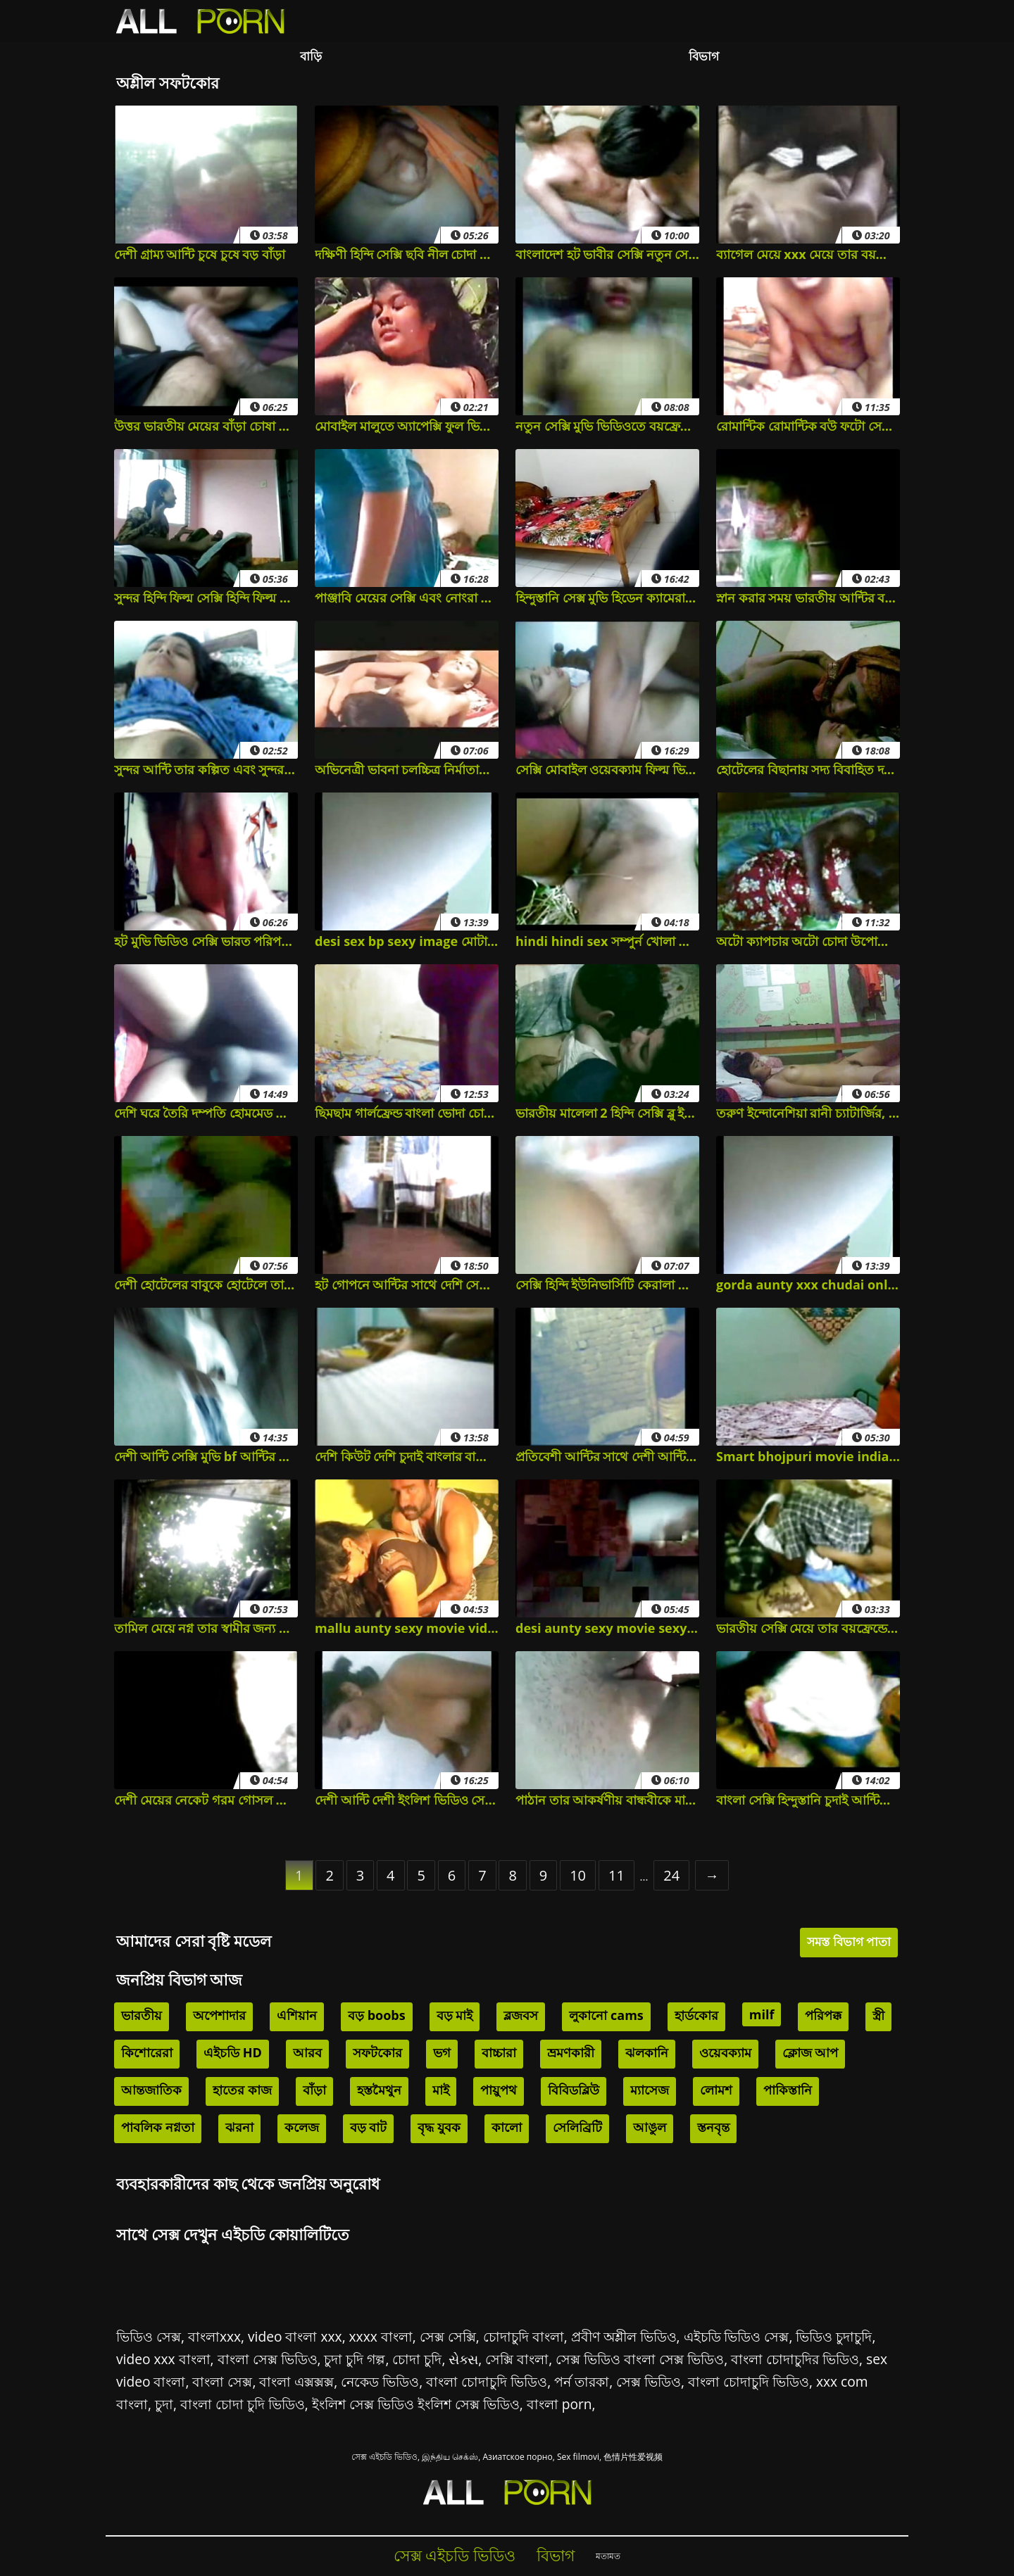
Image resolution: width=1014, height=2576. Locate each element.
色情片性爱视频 (633, 2457)
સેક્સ (463, 2358)
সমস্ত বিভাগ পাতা (849, 1941)
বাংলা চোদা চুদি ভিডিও (242, 2403)
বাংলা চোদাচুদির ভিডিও (795, 2358)
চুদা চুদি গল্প (354, 2358)
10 (578, 1875)
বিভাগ (704, 56)
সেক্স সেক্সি (448, 2336)
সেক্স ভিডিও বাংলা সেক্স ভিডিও (640, 2358)
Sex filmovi (578, 2457)
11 (616, 1875)
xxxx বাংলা (381, 2336)
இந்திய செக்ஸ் (450, 2457)
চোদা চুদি (417, 2358)
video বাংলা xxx (295, 2336)
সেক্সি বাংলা (517, 2358)
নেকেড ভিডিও (380, 2381)
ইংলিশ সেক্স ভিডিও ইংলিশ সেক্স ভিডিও (416, 2403)
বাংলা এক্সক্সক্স (296, 2381)
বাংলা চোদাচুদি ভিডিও (486, 2381)
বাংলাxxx (214, 2336)
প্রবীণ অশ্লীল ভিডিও (624, 2336)
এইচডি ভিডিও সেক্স (736, 2336)
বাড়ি (311, 56)
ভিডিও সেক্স (148, 2336)
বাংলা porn (559, 2403)
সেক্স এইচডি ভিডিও (384, 2457)
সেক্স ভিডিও (648, 2381)
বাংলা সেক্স (222, 2381)
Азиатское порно (518, 2457)
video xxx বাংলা (163, 2358)
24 (671, 1875)
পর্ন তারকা (581, 2381)
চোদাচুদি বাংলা (523, 2336)
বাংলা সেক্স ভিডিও (268, 2358)
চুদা (164, 2403)
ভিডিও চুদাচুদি (834, 2336)
